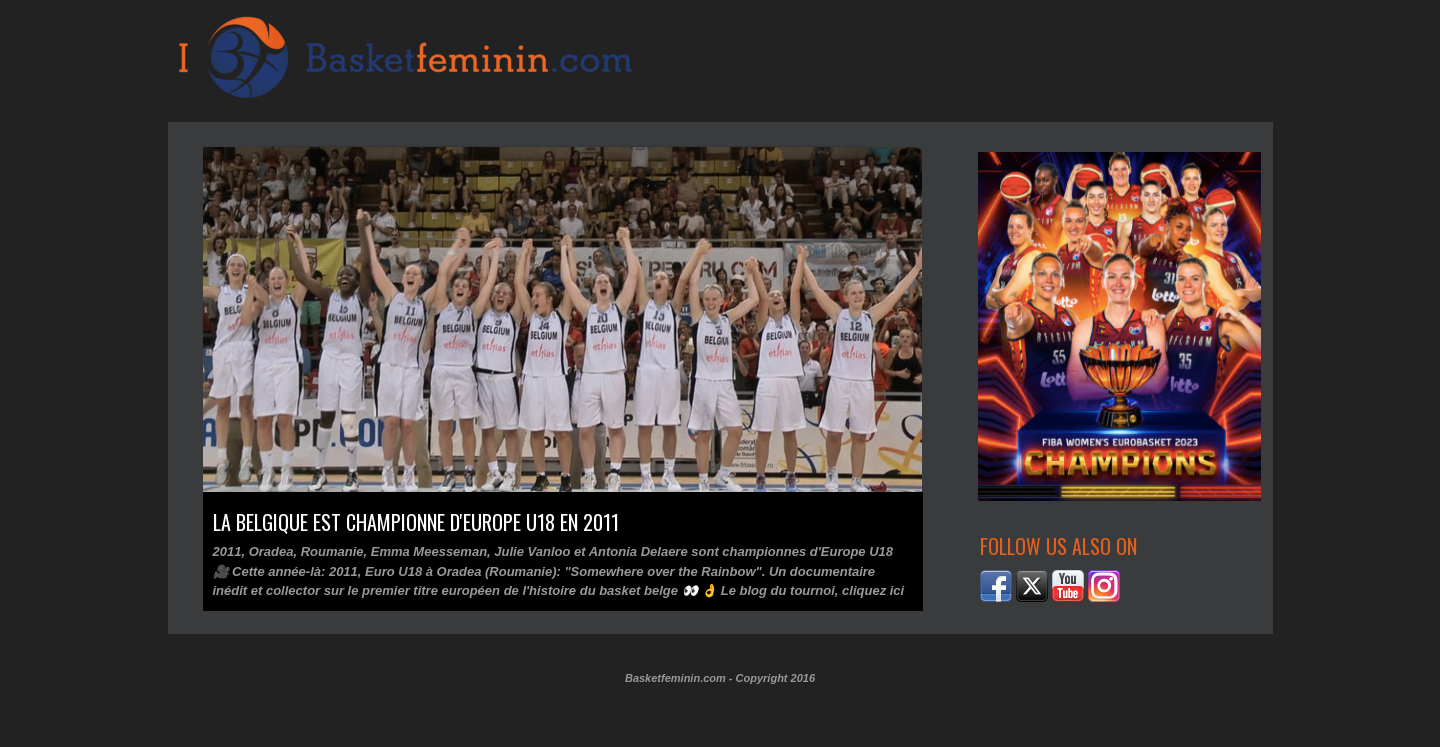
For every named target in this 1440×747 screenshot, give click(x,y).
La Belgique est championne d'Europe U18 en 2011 (416, 522)
